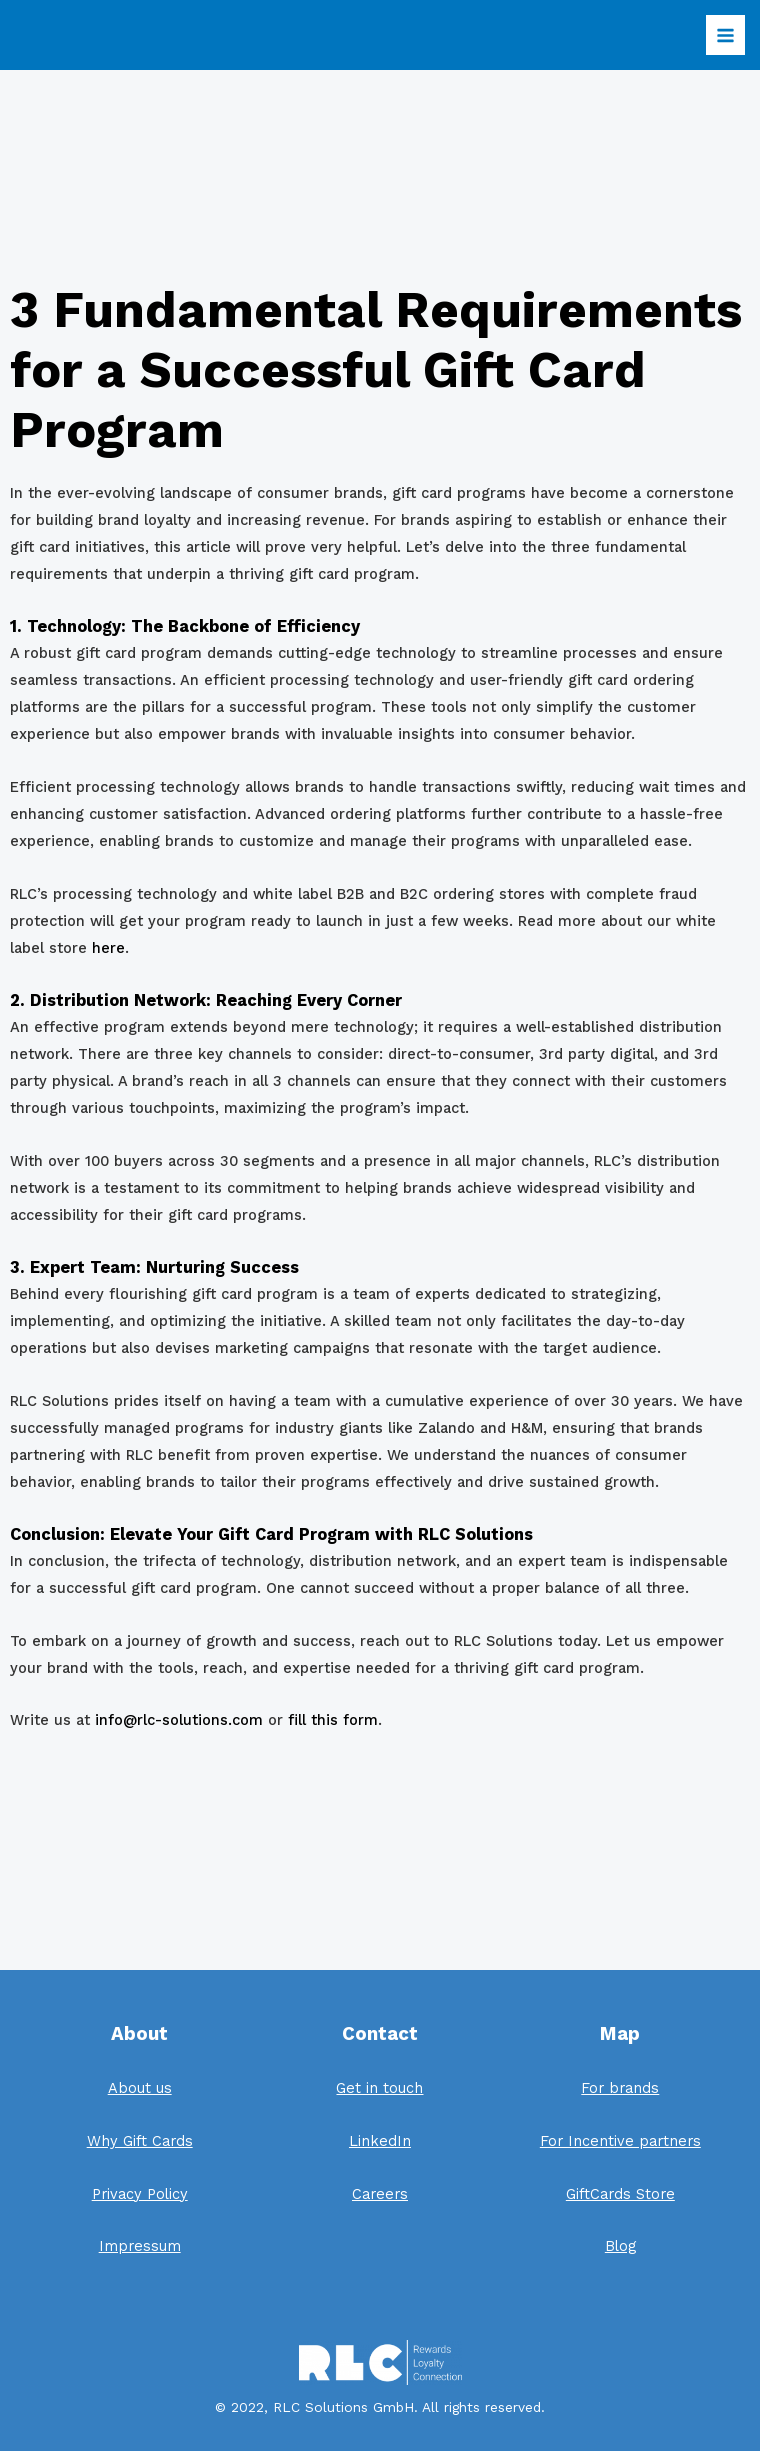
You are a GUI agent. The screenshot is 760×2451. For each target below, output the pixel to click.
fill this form (333, 1720)
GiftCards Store (620, 2194)
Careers (380, 2194)
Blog (620, 2246)
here (108, 948)
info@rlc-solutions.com (179, 1720)
